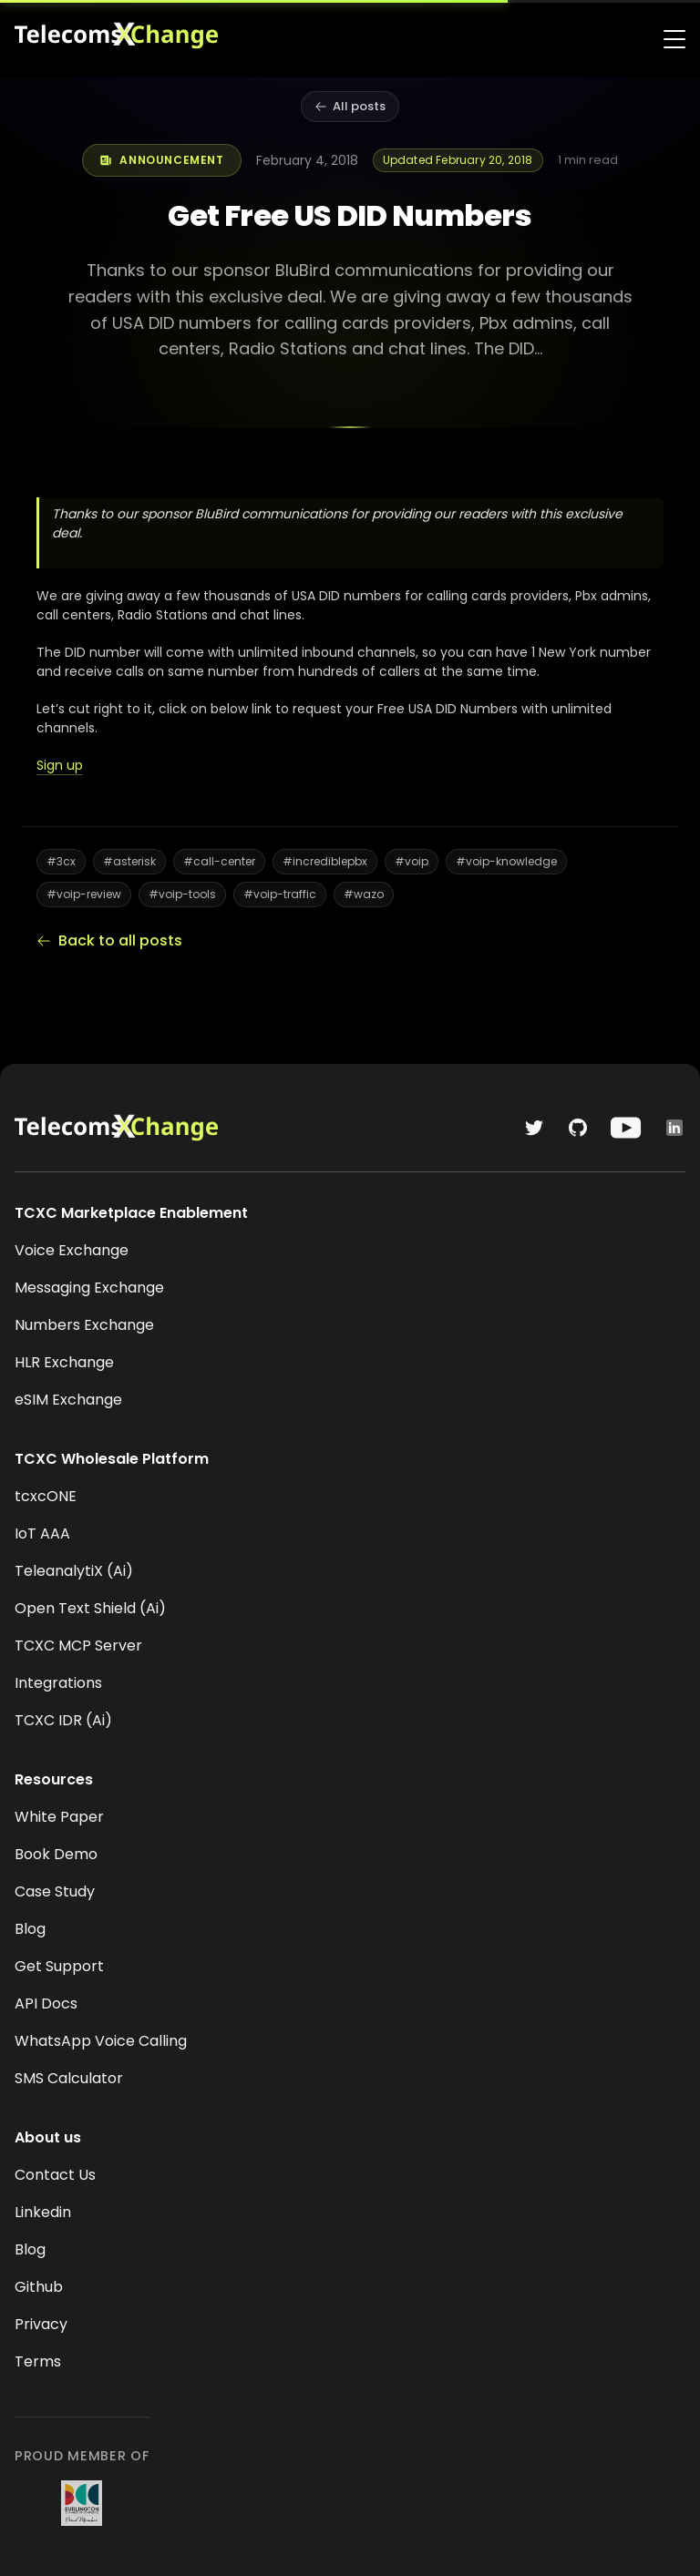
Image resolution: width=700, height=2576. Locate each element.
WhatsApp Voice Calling (101, 2040)
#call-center (219, 861)
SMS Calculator (69, 2078)
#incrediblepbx (325, 861)
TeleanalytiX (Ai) (74, 1570)
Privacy (41, 2324)
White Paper (59, 1816)
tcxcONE (46, 1496)
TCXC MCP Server (78, 1645)
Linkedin (43, 2212)
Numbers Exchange (84, 1324)
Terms (38, 2361)
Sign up (59, 765)
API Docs (46, 2003)
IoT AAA (42, 1533)
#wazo (364, 894)
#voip (411, 861)
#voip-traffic (279, 894)
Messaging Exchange (89, 1287)
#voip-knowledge (506, 861)
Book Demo (56, 1854)
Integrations (58, 1682)
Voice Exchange (72, 1250)
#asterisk (129, 861)
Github (39, 2286)
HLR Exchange (64, 1362)
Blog (30, 1928)
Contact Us (55, 2174)
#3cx (61, 861)
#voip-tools (182, 894)
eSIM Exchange (68, 1399)
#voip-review (83, 894)
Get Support (59, 1966)
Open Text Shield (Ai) (90, 1608)
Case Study (55, 1891)
